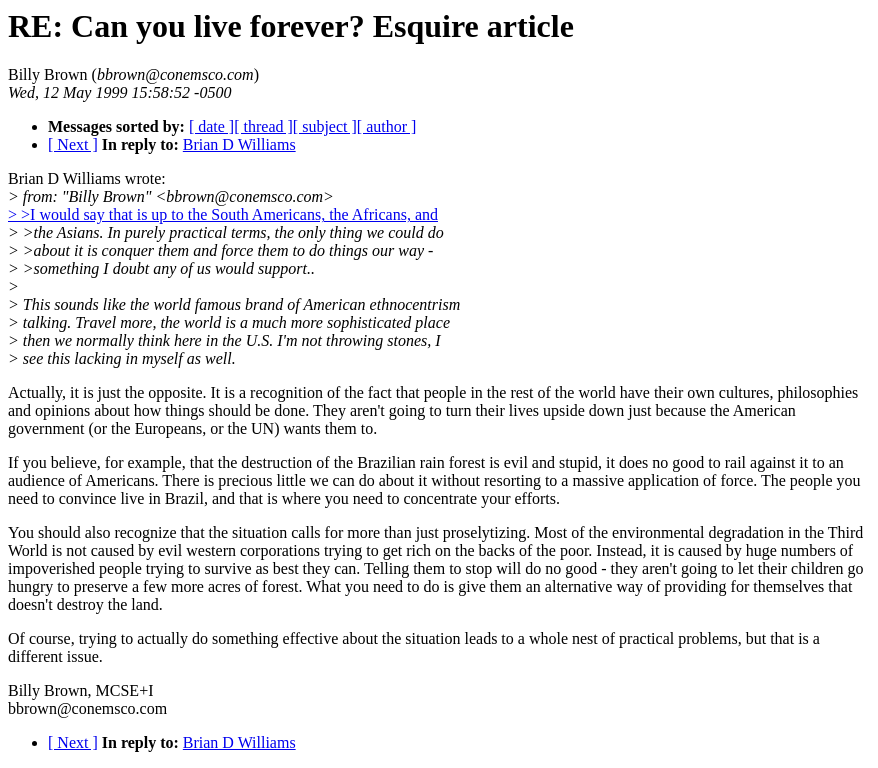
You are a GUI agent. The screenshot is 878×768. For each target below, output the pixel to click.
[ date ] (211, 126)
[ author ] (387, 126)
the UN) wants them (291, 428)
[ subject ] (325, 126)
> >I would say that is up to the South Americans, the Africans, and (223, 214)
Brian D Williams (239, 144)
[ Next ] (73, 144)
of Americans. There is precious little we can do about (241, 480)
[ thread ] (263, 126)
